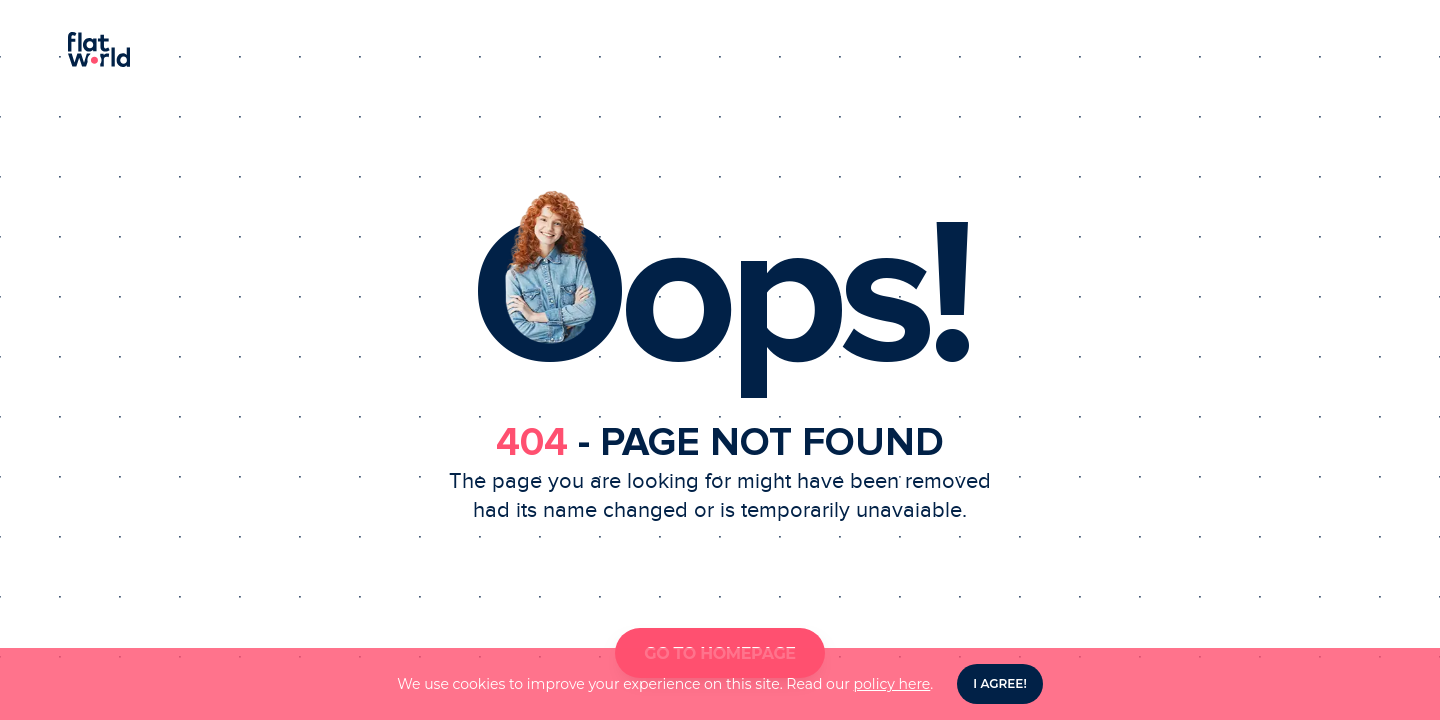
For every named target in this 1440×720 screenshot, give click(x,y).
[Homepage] (720, 49)
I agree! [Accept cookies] (999, 683)
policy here (892, 684)
